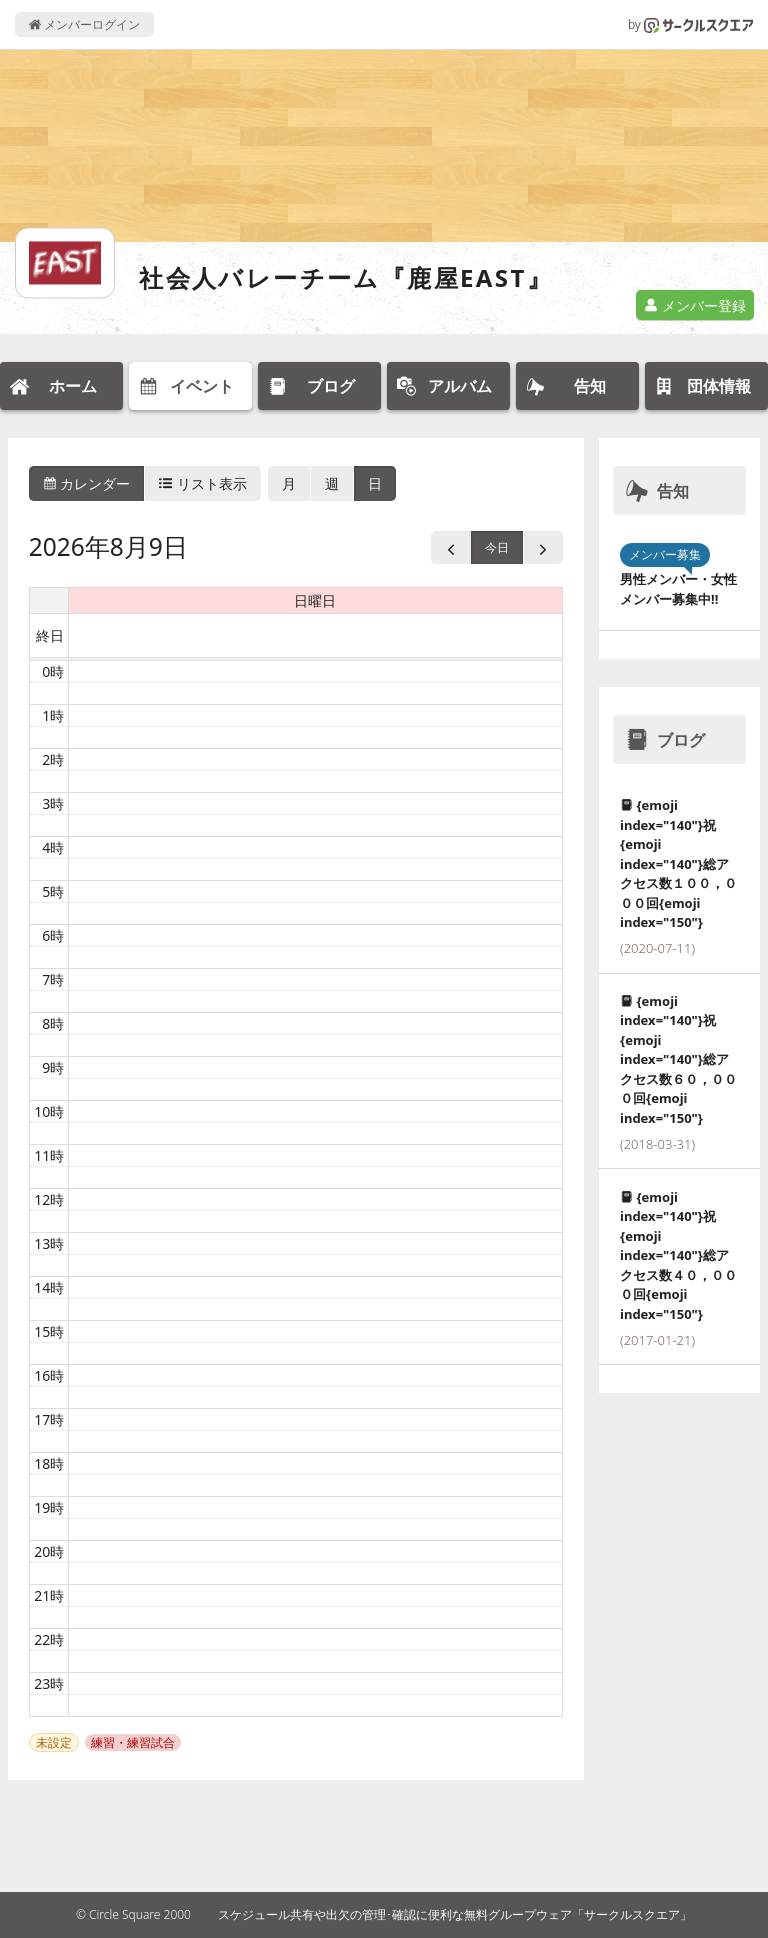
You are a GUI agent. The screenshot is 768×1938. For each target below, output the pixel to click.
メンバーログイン (84, 24)
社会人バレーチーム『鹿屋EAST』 (346, 277)
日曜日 (315, 600)
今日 (497, 547)
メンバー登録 (695, 305)
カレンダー (87, 483)
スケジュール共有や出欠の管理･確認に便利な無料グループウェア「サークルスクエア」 (455, 1914)
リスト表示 (203, 483)
